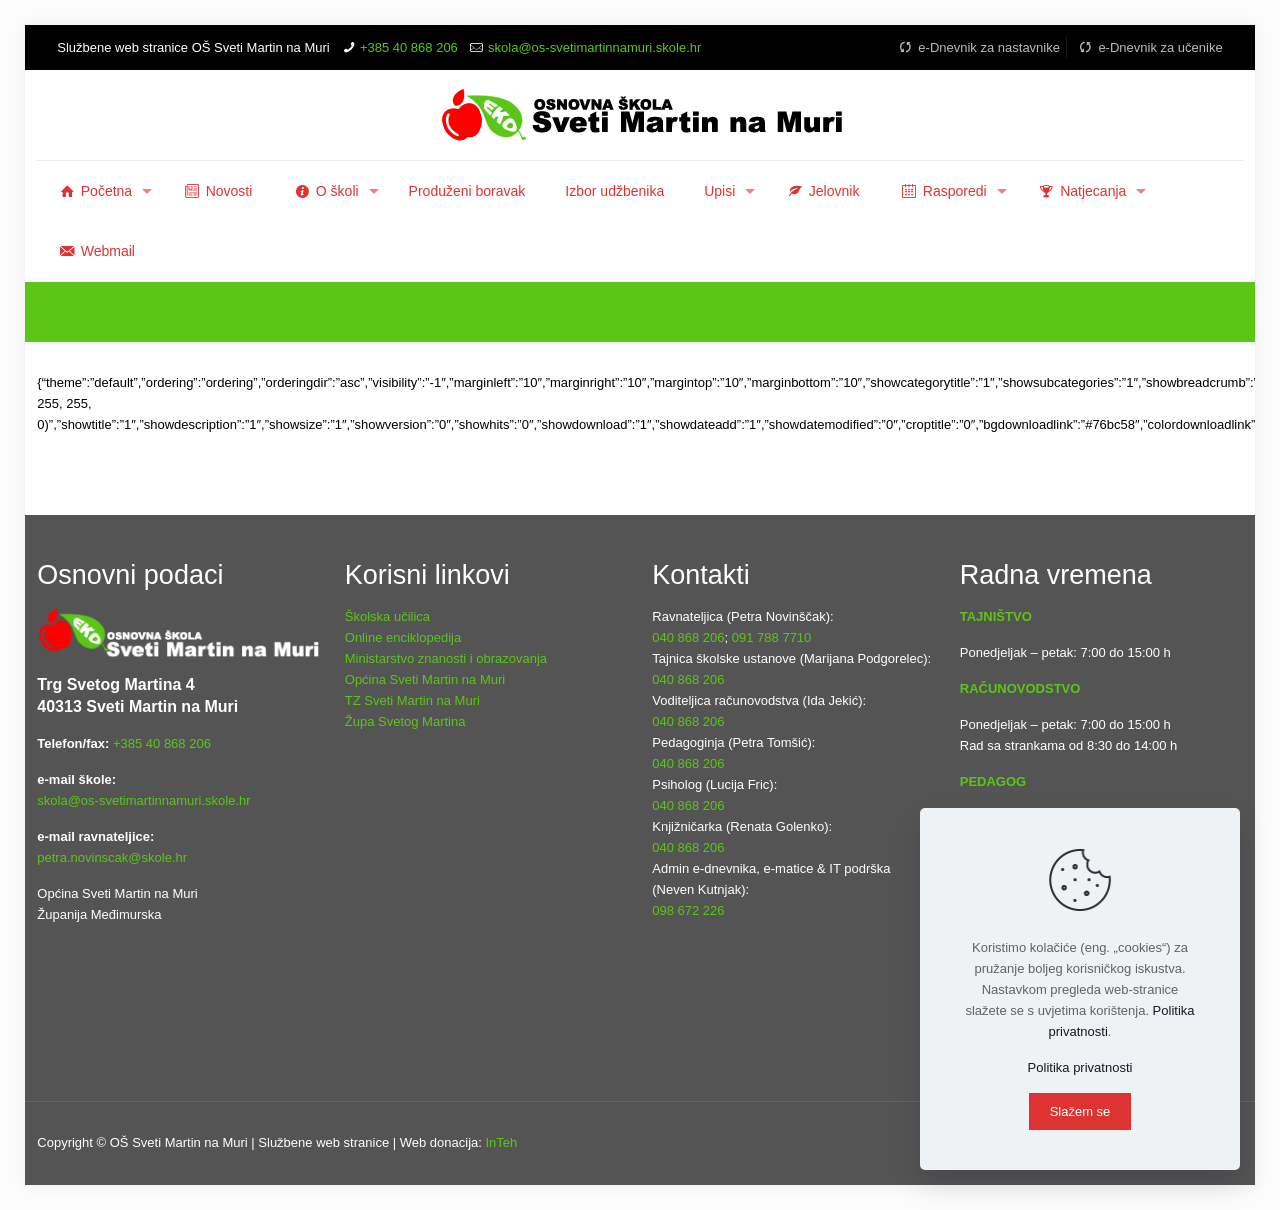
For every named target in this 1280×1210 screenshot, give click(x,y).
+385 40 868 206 (409, 47)
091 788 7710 (772, 637)
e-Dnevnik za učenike (1150, 47)
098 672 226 (688, 910)
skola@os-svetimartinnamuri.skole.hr (594, 47)
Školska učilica (387, 616)
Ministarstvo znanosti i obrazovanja (446, 658)
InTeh (501, 1142)
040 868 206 (688, 637)
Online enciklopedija (403, 637)
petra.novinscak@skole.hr (112, 857)
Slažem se (1080, 1111)
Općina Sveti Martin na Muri (425, 679)
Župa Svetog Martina (405, 721)
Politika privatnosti (1080, 1067)
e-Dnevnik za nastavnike (978, 47)
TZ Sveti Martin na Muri (412, 700)
